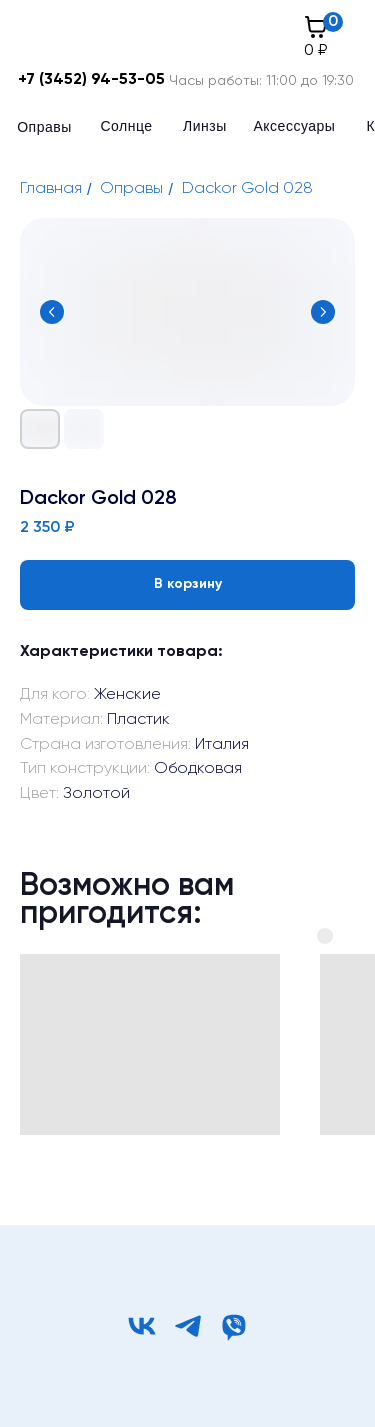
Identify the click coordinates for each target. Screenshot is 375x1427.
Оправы (44, 127)
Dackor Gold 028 (247, 189)
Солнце (127, 126)
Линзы (205, 126)
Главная (51, 189)
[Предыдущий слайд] (52, 312)
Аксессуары (295, 126)
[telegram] (188, 1326)
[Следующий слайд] (323, 312)
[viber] (234, 1326)
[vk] (142, 1326)
